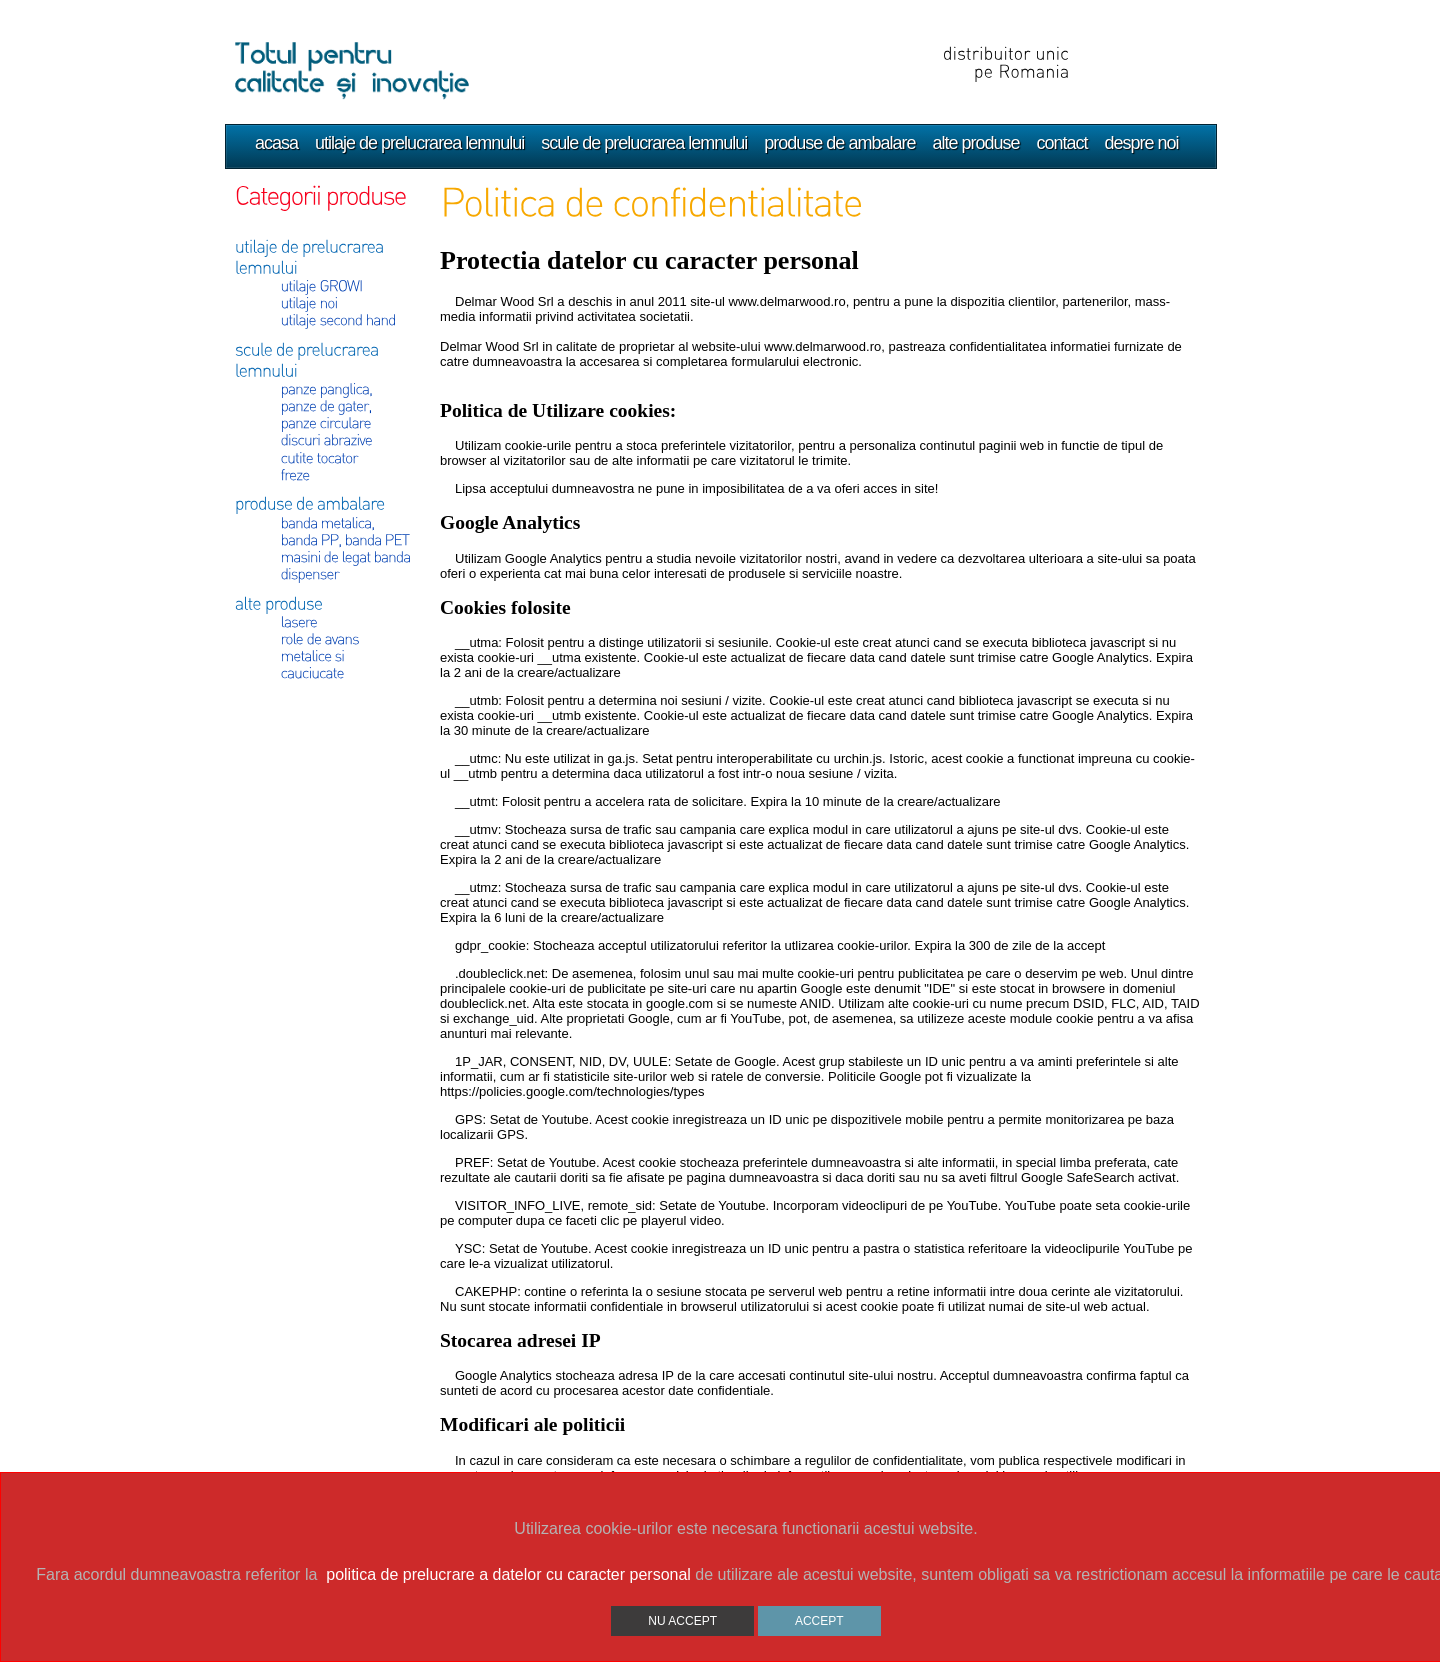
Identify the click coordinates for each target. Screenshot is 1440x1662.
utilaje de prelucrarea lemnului (419, 143)
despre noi (1142, 143)
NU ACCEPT (682, 1621)
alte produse (975, 143)
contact (1062, 143)
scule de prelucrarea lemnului (644, 143)
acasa (276, 143)
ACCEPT (819, 1621)
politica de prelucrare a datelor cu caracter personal (508, 1574)
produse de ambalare (839, 143)
